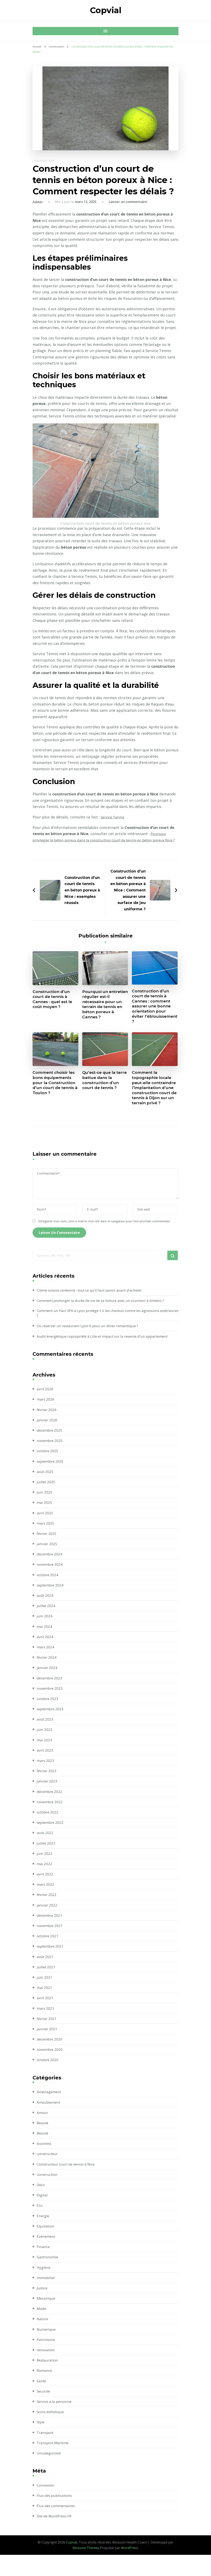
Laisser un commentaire (128, 201)
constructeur (48, 2174)
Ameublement (49, 2123)
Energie (43, 2236)
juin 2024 (45, 1637)
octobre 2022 (48, 1833)
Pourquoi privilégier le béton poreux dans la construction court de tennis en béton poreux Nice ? (105, 840)
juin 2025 (45, 1513)
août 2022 (45, 1853)
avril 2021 (45, 2018)
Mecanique (46, 2319)
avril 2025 (45, 1533)
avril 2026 (45, 1410)
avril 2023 (45, 1771)
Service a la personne (55, 2422)
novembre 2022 (50, 1822)
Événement (46, 2257)
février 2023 (47, 1791)
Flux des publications (55, 2516)
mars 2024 (46, 1668)
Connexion (46, 2506)
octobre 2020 (48, 2080)
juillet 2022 (46, 1864)
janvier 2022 (47, 1926)
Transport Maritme (54, 2463)
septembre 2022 (51, 1843)
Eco (40, 2226)
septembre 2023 (51, 1730)
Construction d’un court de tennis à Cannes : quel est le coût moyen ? (54, 1005)
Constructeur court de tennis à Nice (69, 2185)
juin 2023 (45, 1750)
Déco (41, 2205)
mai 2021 (45, 2008)
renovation (46, 2371)
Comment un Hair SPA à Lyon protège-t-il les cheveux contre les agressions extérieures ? (103, 1329)
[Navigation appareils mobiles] (37, 31)
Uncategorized (50, 2474)
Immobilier (46, 2298)
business (44, 2164)
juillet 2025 (46, 1503)
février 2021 (47, 2039)
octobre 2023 (48, 1719)
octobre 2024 (48, 1595)
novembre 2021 (50, 1946)
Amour (43, 2133)
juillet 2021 (46, 1988)
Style (41, 2443)
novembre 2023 (50, 1709)
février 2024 (47, 1678)
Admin (38, 202)
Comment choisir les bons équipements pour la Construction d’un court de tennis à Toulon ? (55, 1092)
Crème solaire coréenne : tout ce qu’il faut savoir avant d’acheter (94, 1305)
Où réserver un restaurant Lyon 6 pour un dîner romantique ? (91, 1341)
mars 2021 (46, 2029)
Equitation (46, 2247)
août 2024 (45, 1616)
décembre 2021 (50, 1936)
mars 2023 (46, 1781)
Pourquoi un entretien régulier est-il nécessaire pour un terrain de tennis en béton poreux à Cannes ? (102, 1011)
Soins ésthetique (51, 2432)
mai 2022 (45, 1884)
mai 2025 (45, 1523)
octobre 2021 (48, 1957)
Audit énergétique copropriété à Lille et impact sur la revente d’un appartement (96, 1355)
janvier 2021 (47, 2050)
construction (43, 161)
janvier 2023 (47, 1802)
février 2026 (47, 1430)
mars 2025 (46, 1544)
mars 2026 (46, 1420)
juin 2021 (45, 1998)
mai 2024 (45, 1647)
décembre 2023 (50, 1698)
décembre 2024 (50, 1575)
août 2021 (45, 1977)
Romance (45, 2391)
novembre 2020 (50, 2070)
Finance (43, 2267)
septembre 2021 (51, 1967)
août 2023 (45, 1740)
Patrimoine (46, 2360)
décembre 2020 (50, 2060)
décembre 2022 (50, 1812)
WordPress (129, 2569)
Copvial (105, 10)
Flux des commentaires (57, 2526)
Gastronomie (48, 2278)
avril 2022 (45, 1895)
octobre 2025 (48, 1471)
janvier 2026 (47, 1441)
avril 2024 (45, 1657)
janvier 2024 (47, 1688)
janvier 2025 (47, 1564)
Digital (42, 2216)
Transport (46, 2453)
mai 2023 (45, 1760)
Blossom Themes (86, 2569)
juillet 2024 (46, 1626)
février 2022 (47, 1915)
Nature (43, 2339)
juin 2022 (45, 1874)
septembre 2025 (51, 1482)
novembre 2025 (50, 1461)
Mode (42, 2329)
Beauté (43, 2143)
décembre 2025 (50, 1451)
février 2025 (47, 1554)
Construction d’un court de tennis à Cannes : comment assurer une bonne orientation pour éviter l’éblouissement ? (152, 1013)
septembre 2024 (51, 1606)
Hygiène (44, 2288)
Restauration (48, 2381)
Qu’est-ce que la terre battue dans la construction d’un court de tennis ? (104, 1089)
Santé (42, 2401)
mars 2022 (46, 1905)
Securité (44, 2412)
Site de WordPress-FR (56, 2537)
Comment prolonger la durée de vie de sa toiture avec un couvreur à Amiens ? (106, 1315)
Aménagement (50, 2112)
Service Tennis (113, 817)
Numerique (47, 2350)
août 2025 (45, 1492)
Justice (42, 2309)
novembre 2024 (50, 1585)
